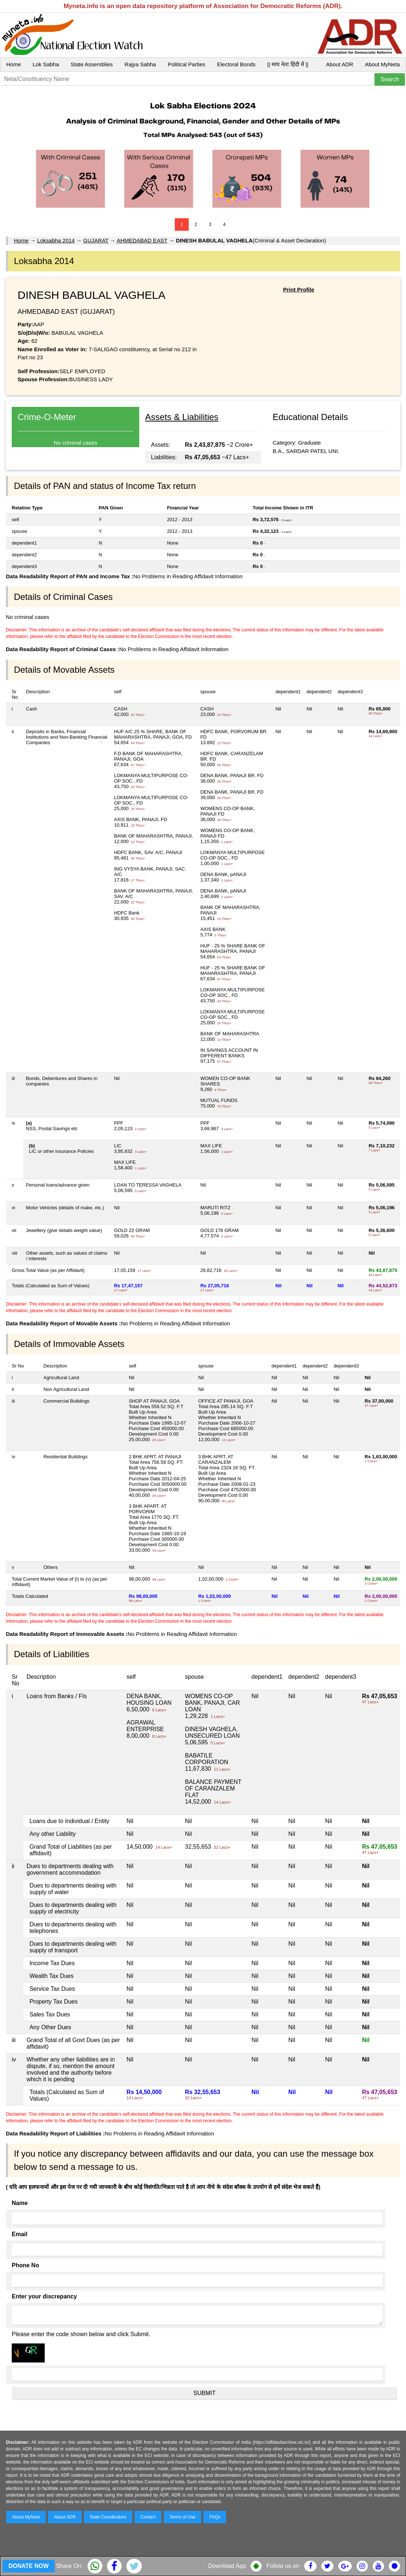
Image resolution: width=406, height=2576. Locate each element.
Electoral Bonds (236, 64)
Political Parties (187, 64)
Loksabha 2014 (56, 240)
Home (13, 64)
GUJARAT (95, 240)
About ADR (339, 64)
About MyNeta (382, 64)
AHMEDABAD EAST (142, 240)
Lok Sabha (46, 64)
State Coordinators (108, 2517)
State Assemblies (92, 64)
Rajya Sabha (140, 64)
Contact (147, 2517)
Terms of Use (183, 2517)
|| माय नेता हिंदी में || (287, 64)
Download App (227, 2566)
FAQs (214, 2517)
